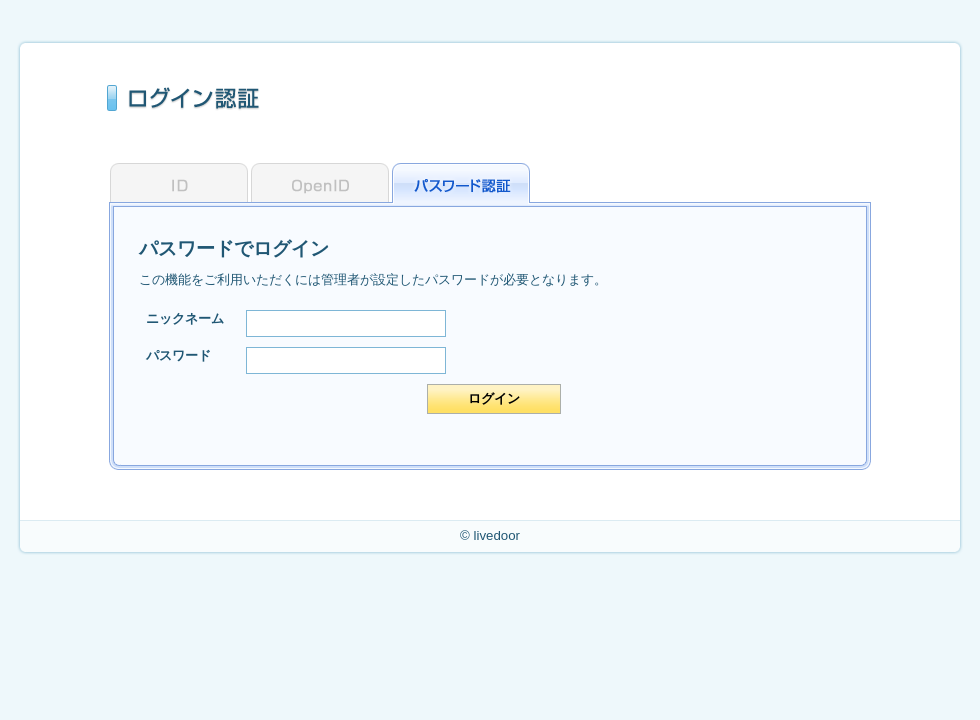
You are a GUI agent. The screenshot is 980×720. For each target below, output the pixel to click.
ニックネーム (185, 318)
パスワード (178, 355)
